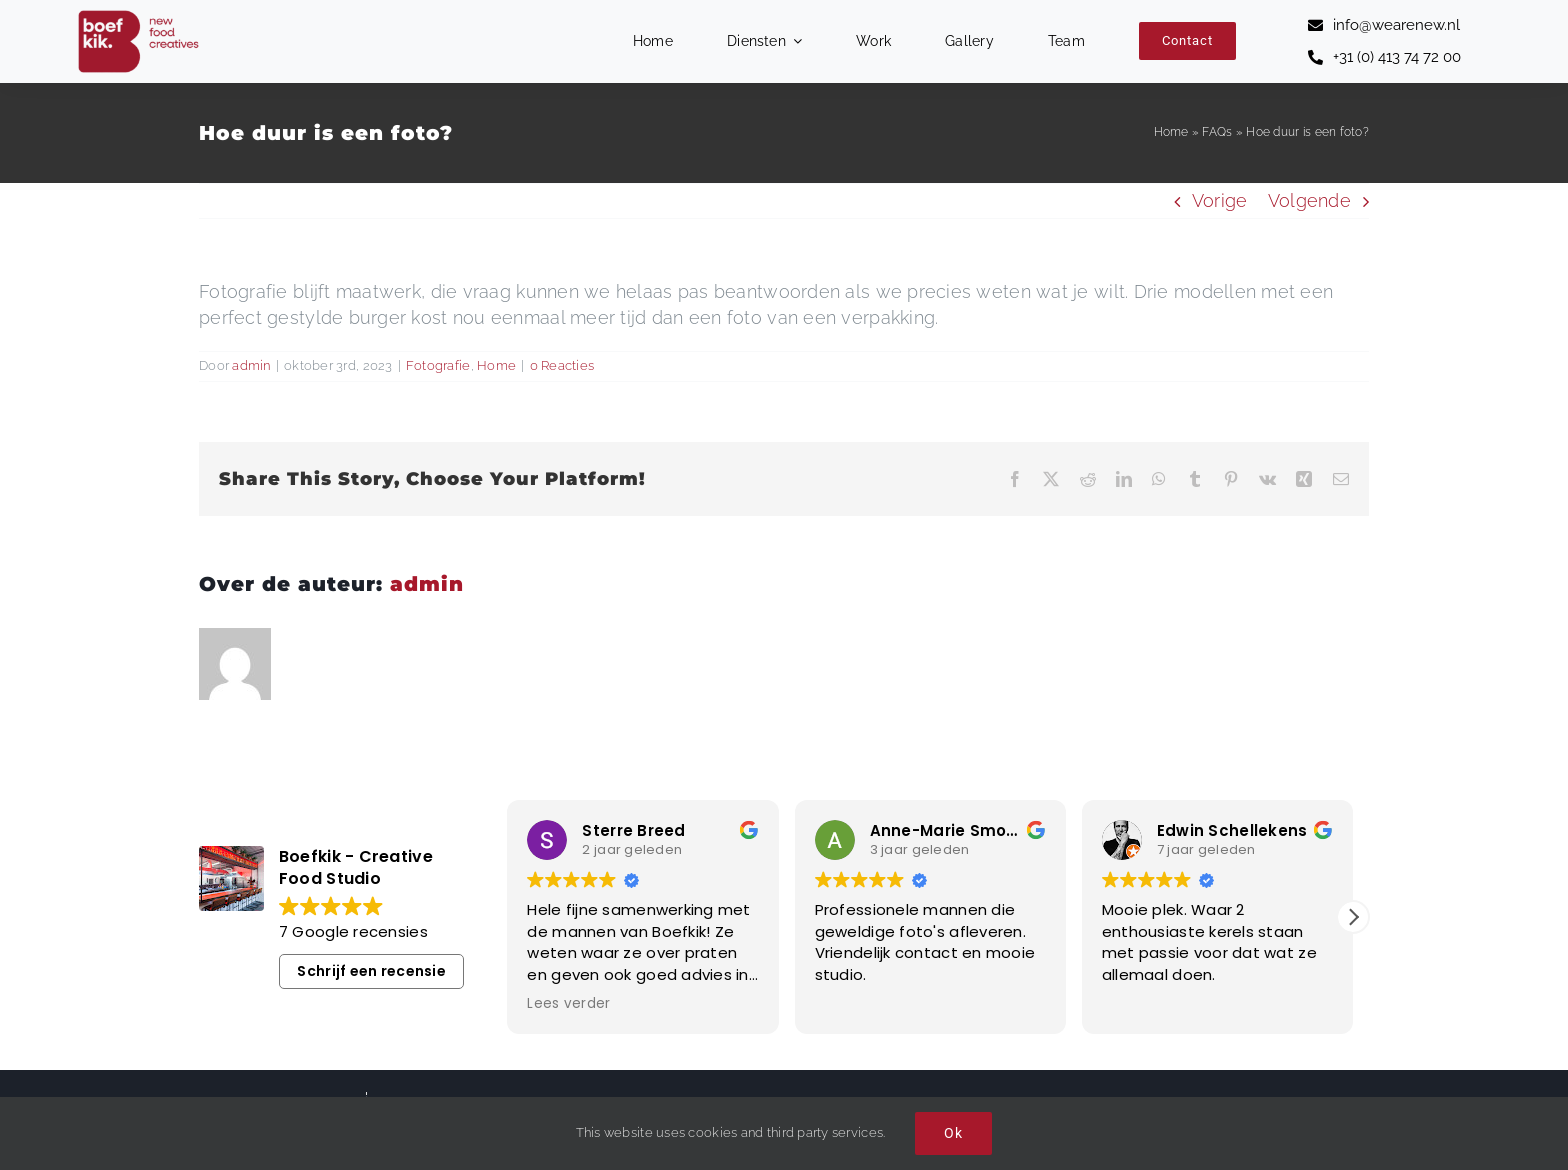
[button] (1353, 917)
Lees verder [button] (568, 1004)
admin (251, 365)
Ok (953, 1133)
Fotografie (438, 365)
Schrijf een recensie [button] (371, 971)
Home (1171, 132)
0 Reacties (562, 365)
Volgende (1309, 200)
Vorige (1220, 200)
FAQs (1217, 132)
